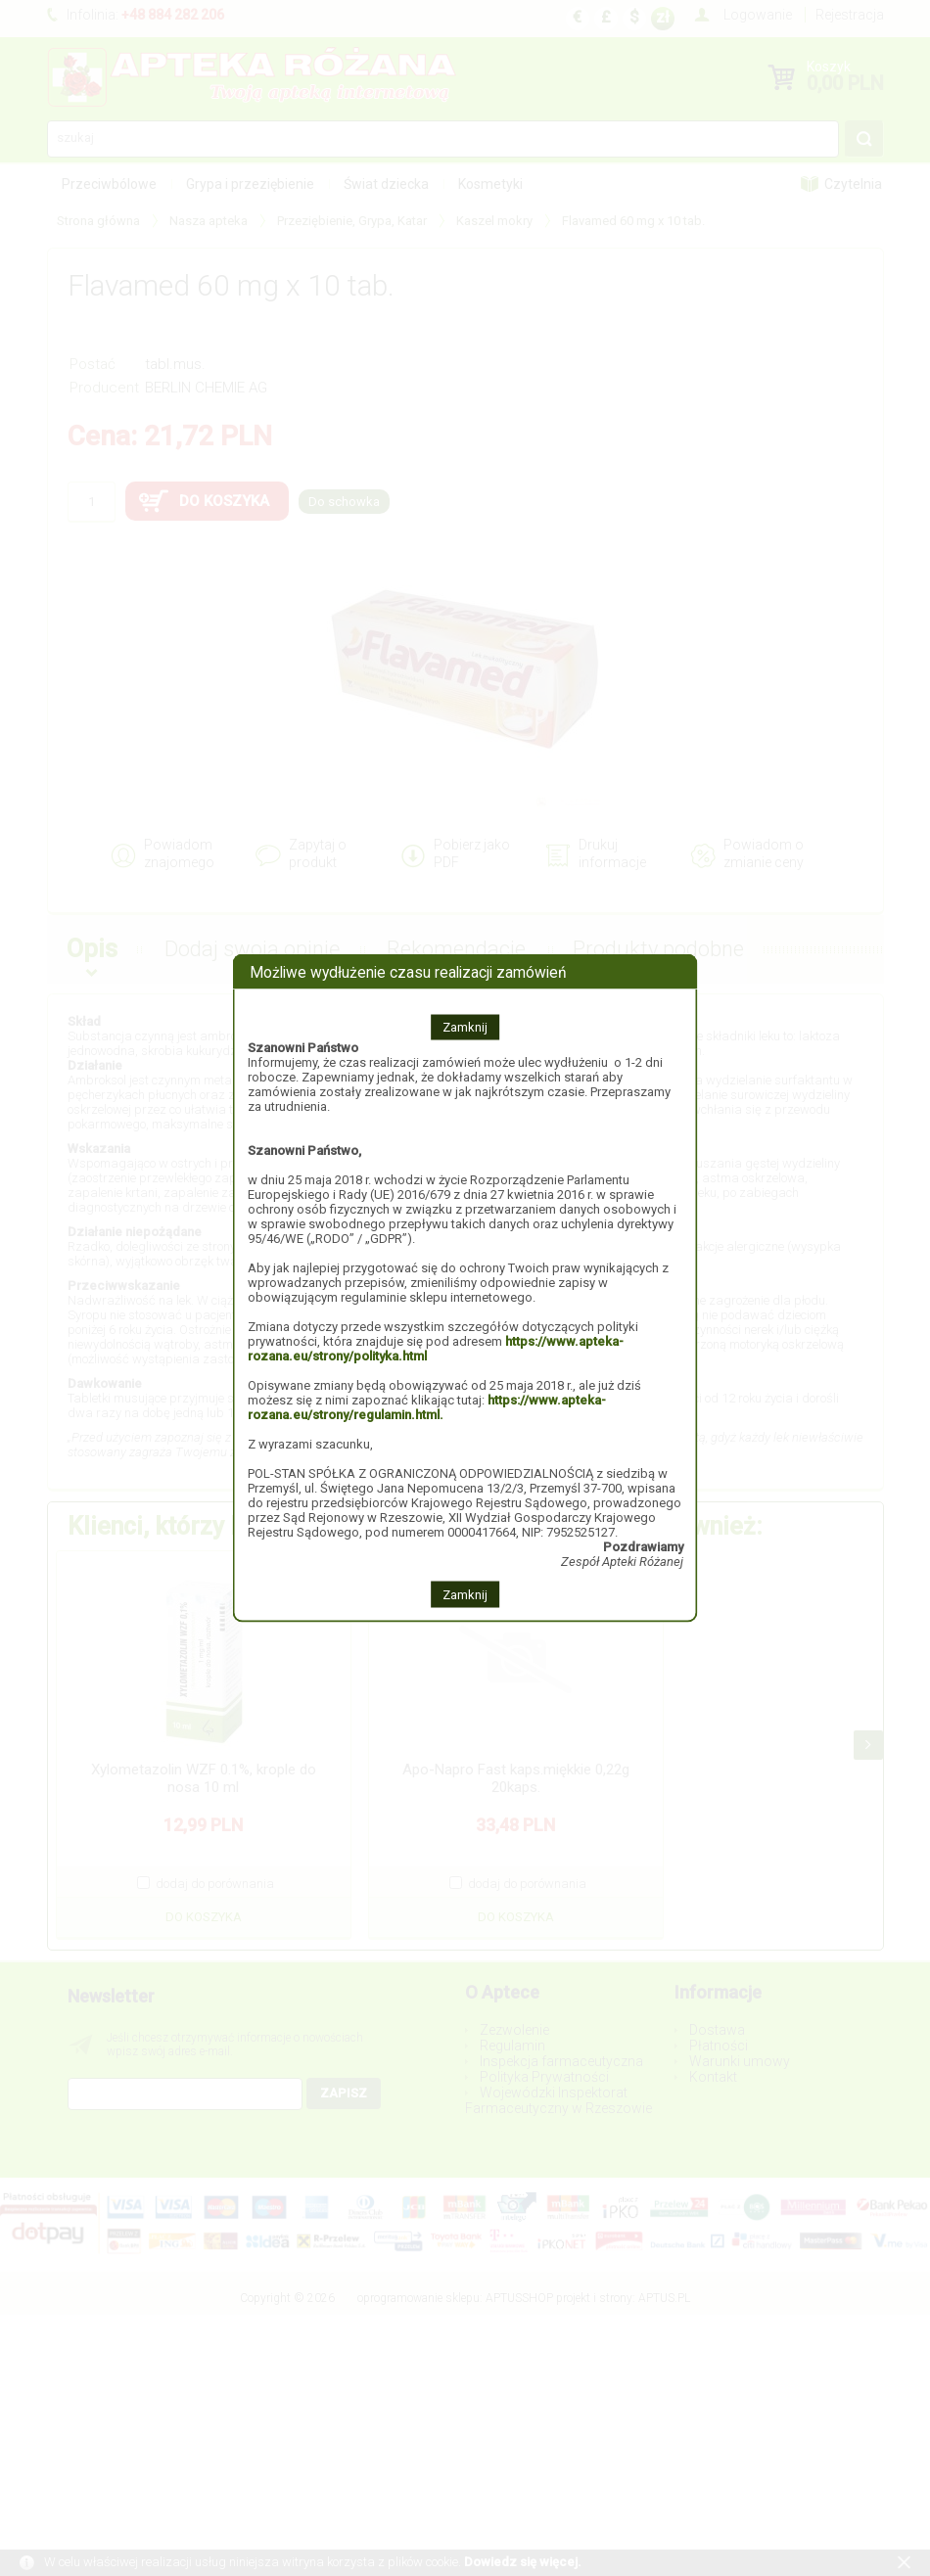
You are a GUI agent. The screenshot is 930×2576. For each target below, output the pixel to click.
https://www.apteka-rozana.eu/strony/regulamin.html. (427, 1407)
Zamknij (465, 1027)
